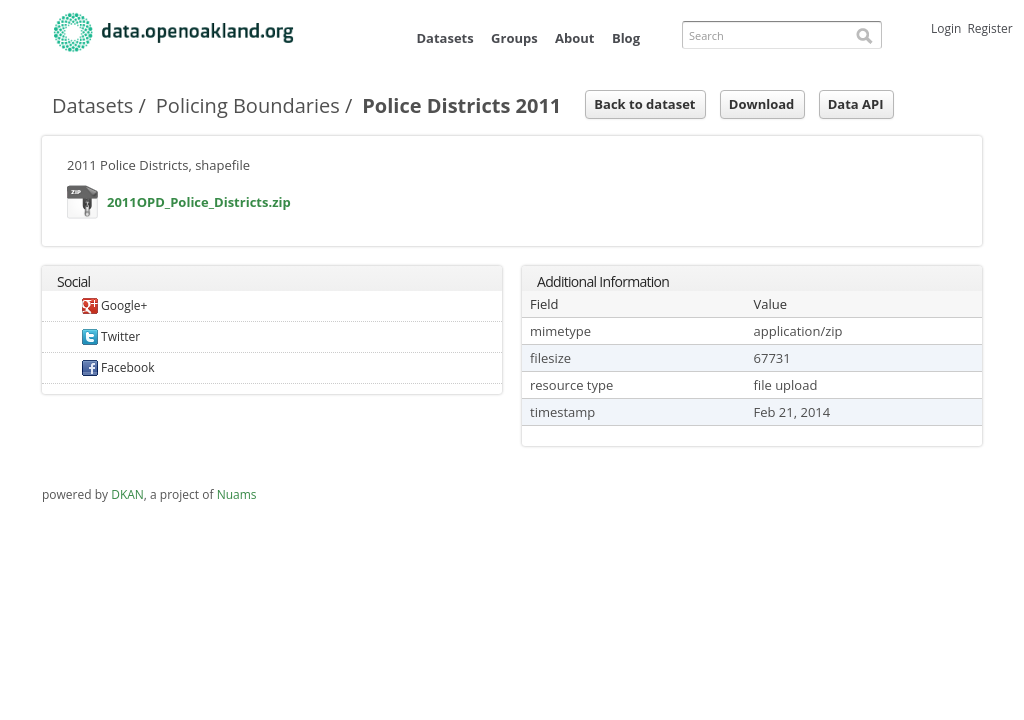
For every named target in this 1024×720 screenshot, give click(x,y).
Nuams (237, 494)
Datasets (444, 38)
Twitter (111, 336)
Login (946, 28)
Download (761, 104)
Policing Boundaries (248, 105)
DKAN (127, 494)
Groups (514, 38)
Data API (856, 104)
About (574, 38)
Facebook (118, 367)
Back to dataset (644, 104)
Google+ (114, 305)
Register (989, 28)
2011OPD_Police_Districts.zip (83, 206)
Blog (626, 38)
